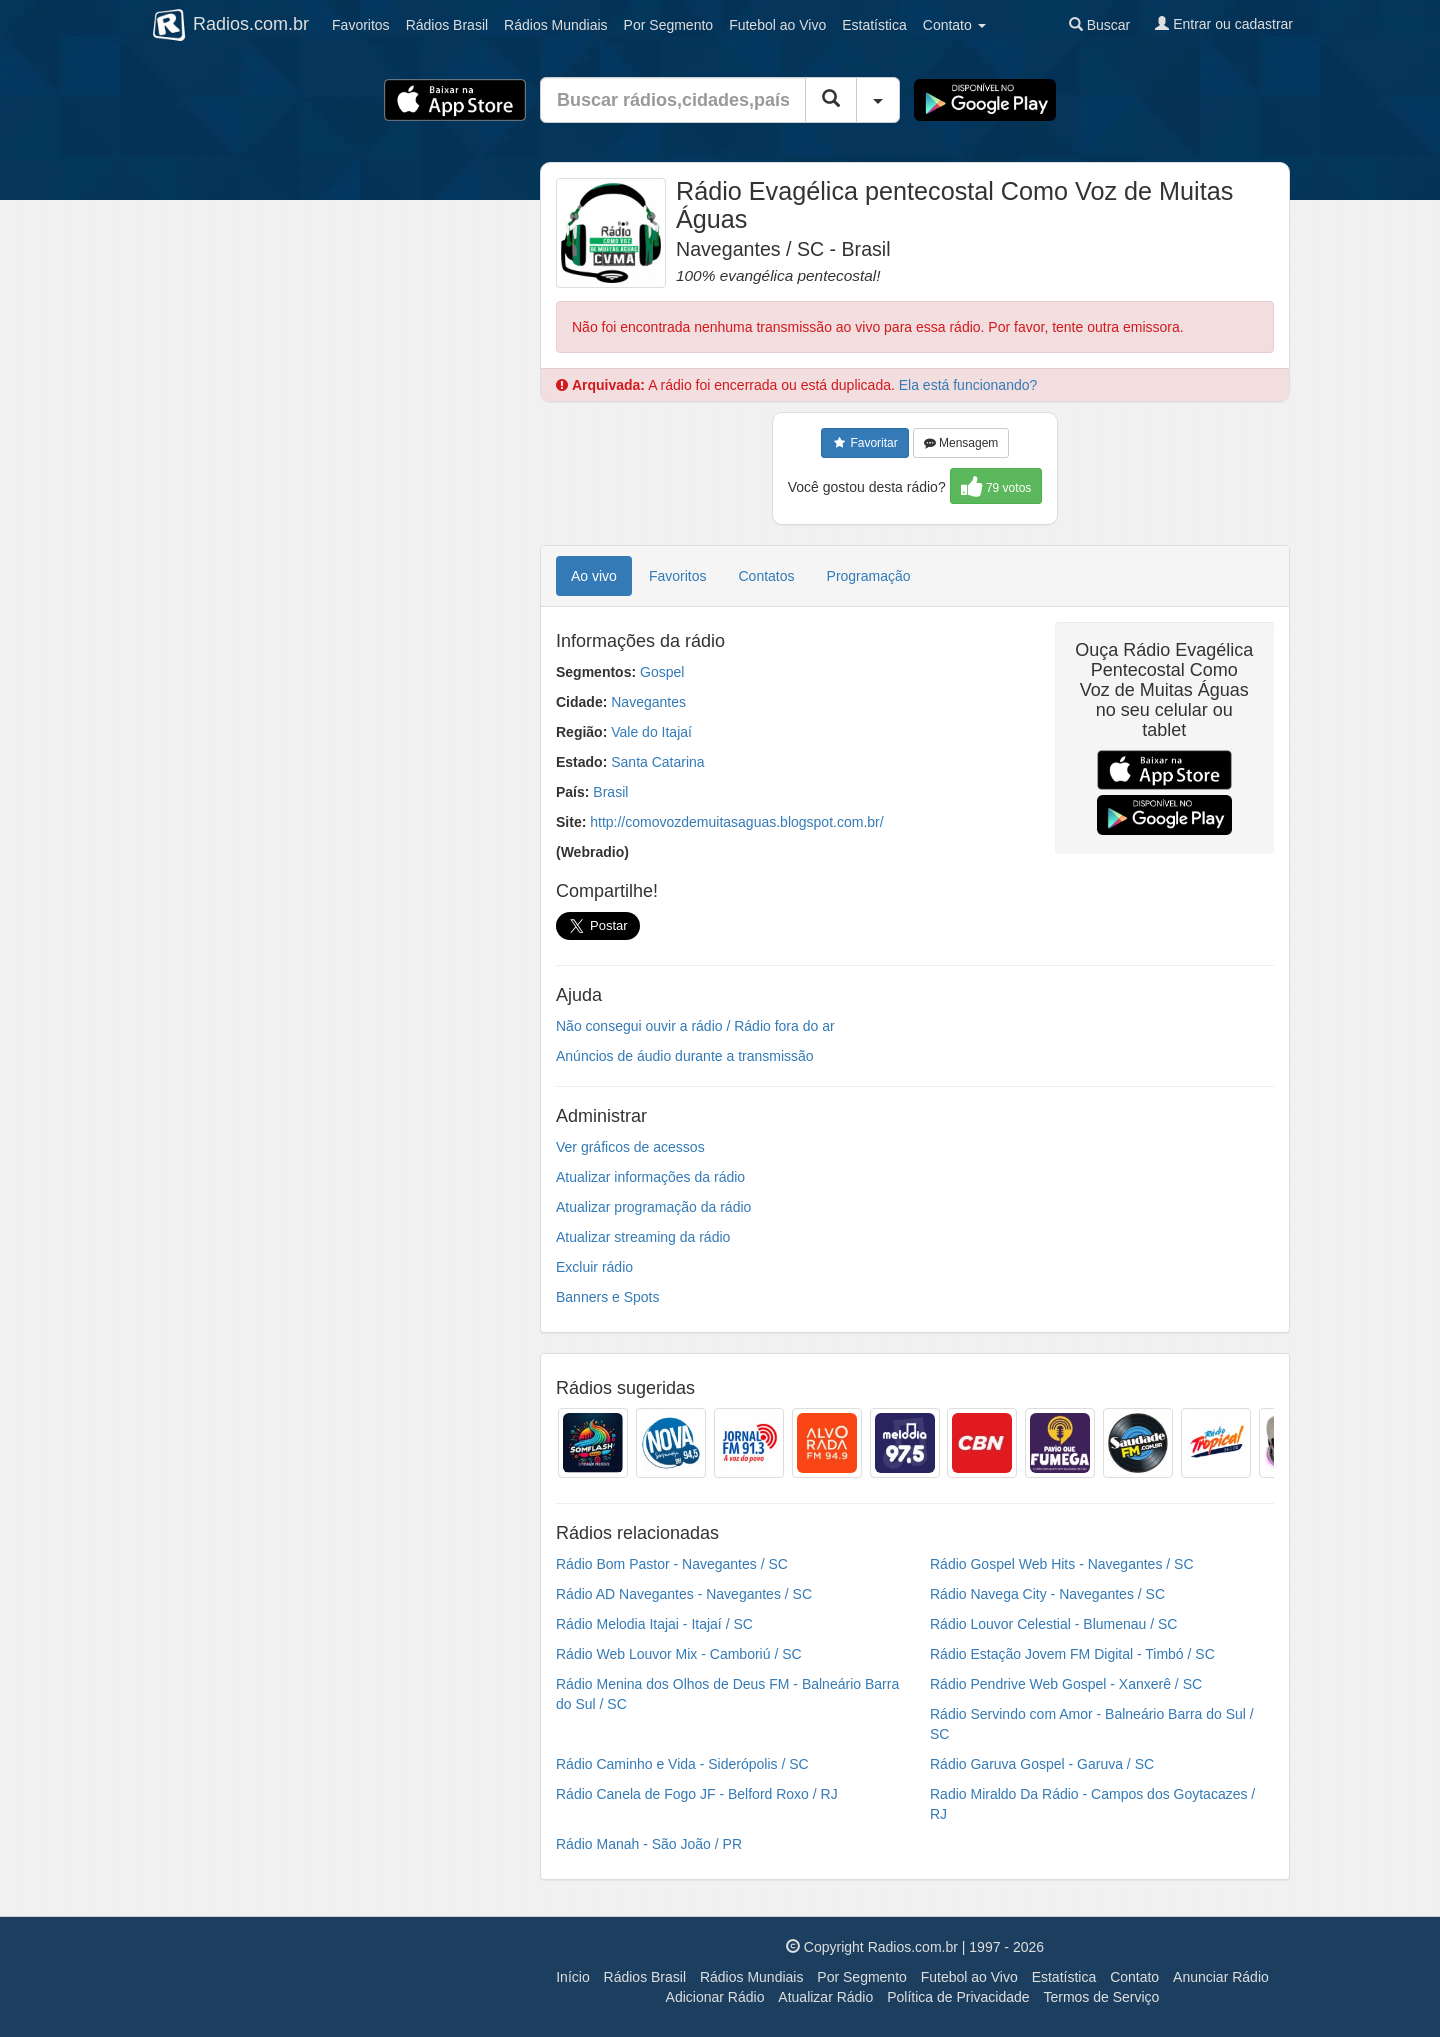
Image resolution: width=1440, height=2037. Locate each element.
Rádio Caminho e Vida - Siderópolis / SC (682, 1764)
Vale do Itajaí (651, 732)
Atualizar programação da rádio (653, 1207)
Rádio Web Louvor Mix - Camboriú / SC (679, 1654)
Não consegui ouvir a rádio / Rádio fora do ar (695, 1026)
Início (572, 1977)
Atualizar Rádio (825, 1997)
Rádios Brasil (645, 1977)
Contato (1134, 1977)
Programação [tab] (869, 576)
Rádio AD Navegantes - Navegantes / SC (684, 1594)
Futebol (777, 25)
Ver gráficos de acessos (630, 1147)
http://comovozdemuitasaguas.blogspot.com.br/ (736, 822)
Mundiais (556, 25)
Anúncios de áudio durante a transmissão (685, 1056)
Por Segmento (862, 1977)
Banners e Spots (608, 1297)
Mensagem (961, 443)
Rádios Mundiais (752, 1977)
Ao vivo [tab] (594, 576)
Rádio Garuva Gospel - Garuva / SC (1042, 1764)
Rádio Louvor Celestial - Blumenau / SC (1053, 1624)
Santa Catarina (657, 762)
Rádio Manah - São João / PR (649, 1844)
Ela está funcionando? (968, 385)
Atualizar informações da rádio (650, 1177)
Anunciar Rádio (1221, 1977)
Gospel (662, 672)
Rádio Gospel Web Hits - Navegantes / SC (1062, 1564)
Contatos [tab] (767, 576)
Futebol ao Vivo (969, 1977)
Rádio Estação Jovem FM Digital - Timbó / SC (1072, 1654)
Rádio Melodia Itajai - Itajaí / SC (654, 1624)
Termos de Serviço (1101, 1997)
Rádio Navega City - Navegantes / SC (1047, 1594)
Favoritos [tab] (678, 576)
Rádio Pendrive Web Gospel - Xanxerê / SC (1066, 1684)
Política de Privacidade (958, 1997)
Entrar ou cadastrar (1224, 24)
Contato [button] (954, 25)
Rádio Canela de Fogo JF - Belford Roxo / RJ (697, 1794)
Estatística (874, 25)
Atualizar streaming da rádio (643, 1237)
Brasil (447, 25)
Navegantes (648, 702)
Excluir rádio (594, 1267)
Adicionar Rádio (715, 1997)
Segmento (669, 25)
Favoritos (361, 25)
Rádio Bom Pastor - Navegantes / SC (672, 1564)
